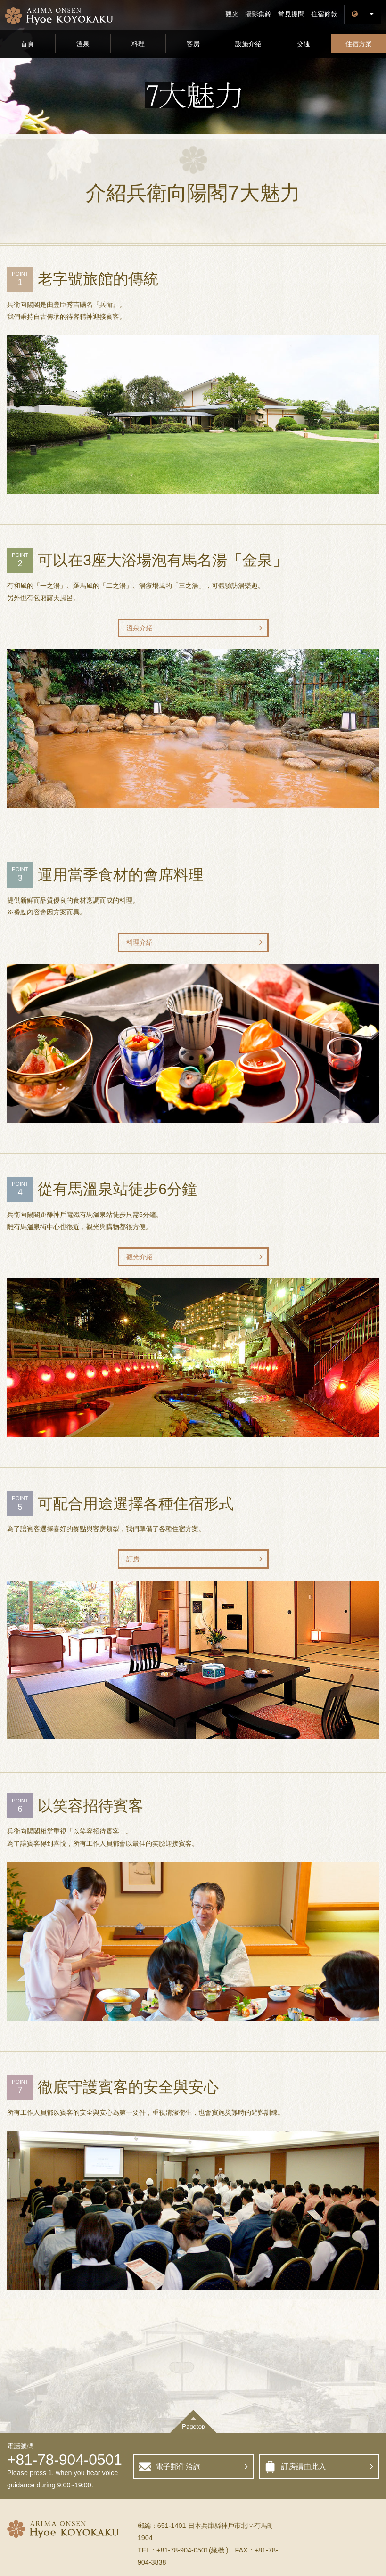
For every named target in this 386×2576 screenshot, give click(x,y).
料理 (138, 44)
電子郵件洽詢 (178, 2466)
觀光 (231, 14)
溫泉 (83, 44)
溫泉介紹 (139, 628)
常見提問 (291, 14)
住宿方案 (358, 44)
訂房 (133, 1559)
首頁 (27, 44)
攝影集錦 (258, 14)
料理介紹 (139, 942)
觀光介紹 (139, 1257)
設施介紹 (248, 44)
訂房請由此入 (303, 2466)
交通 (303, 44)
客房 (193, 44)
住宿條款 (324, 14)
